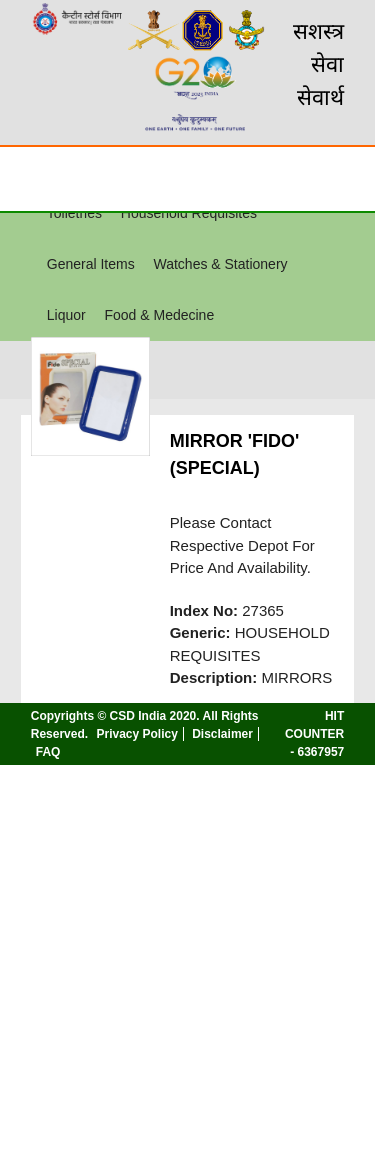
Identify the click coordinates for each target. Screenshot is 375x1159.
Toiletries (74, 213)
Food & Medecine (159, 315)
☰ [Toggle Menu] (33, 178)
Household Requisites (189, 213)
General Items (91, 264)
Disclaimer (222, 734)
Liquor (66, 315)
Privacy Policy (136, 734)
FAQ (48, 752)
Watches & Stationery (220, 264)
